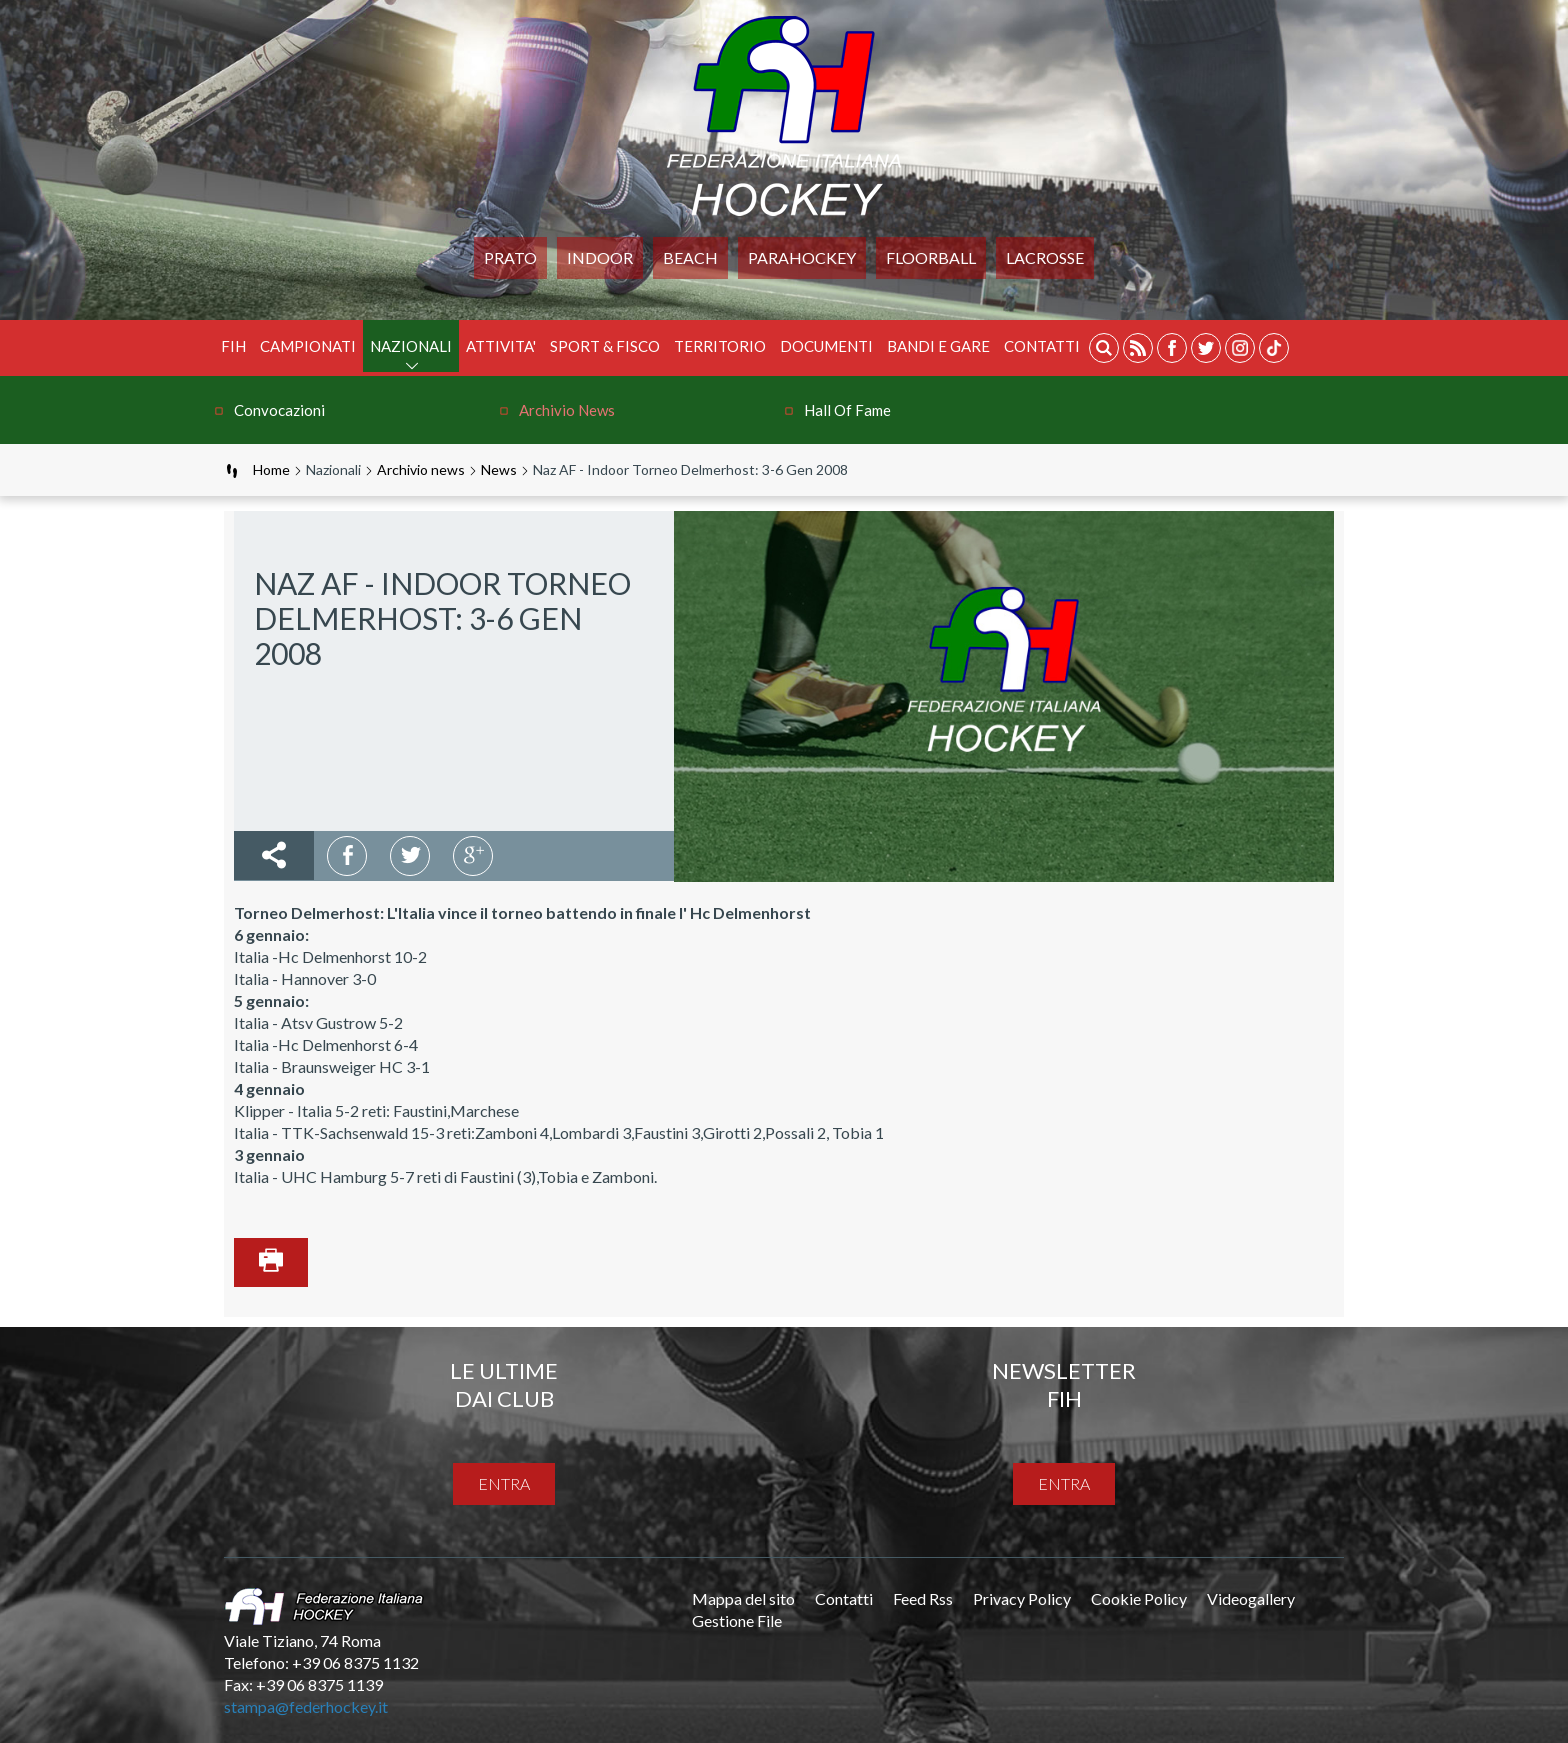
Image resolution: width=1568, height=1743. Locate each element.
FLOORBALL (931, 257)
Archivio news (567, 410)
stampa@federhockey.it (306, 1706)
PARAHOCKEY (802, 257)
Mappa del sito (743, 1598)
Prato (510, 257)
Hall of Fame (847, 410)
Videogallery (1251, 1598)
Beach (690, 257)
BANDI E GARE (938, 346)
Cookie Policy (1139, 1598)
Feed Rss (923, 1598)
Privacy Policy (1022, 1598)
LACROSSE (1045, 257)
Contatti (1042, 346)
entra (504, 1483)
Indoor (600, 257)
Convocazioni (279, 410)
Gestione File (737, 1620)
